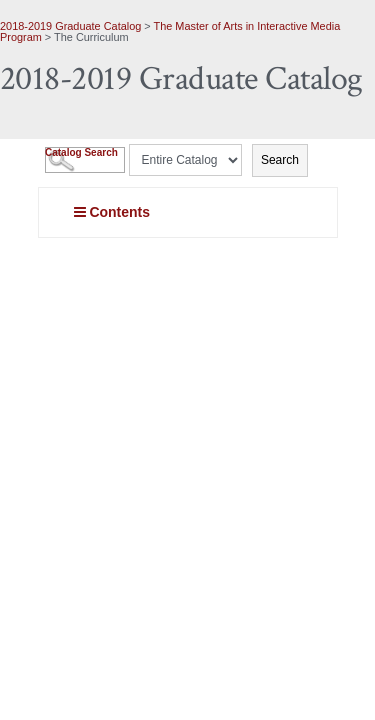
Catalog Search (81, 152)
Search (280, 160)
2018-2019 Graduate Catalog (70, 26)
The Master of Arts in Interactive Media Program (170, 31)
